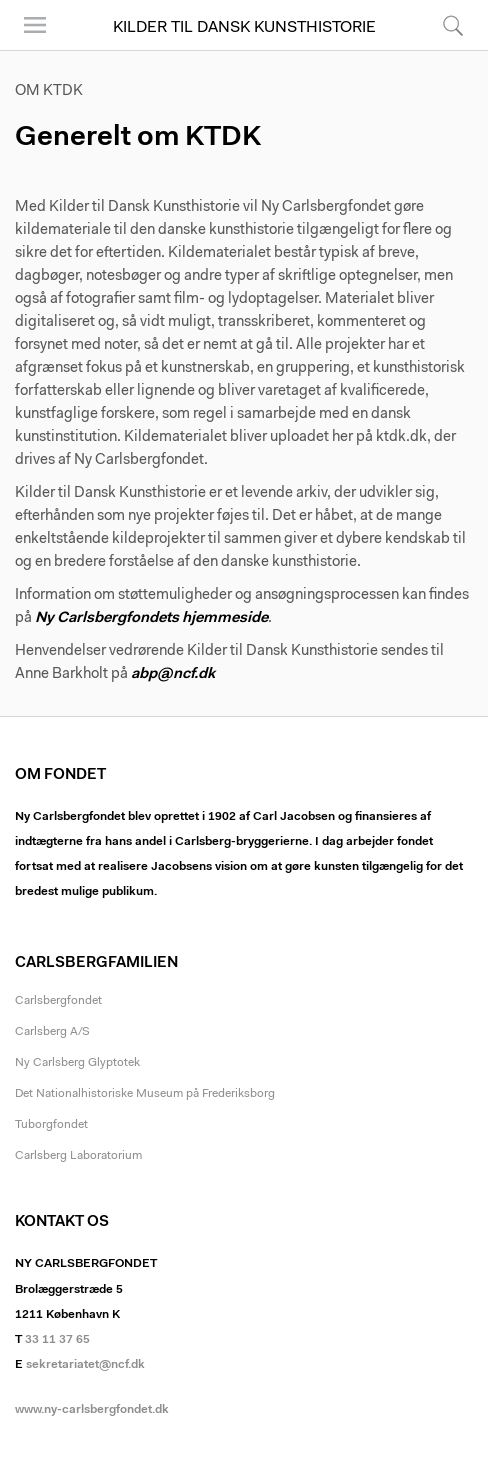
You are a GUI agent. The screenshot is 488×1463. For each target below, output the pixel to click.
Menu (35, 25)
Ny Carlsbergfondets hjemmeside (151, 618)
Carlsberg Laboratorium (78, 1156)
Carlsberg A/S (52, 1032)
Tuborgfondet (51, 1125)
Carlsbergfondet (58, 1001)
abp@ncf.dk (173, 674)
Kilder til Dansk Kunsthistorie (244, 28)
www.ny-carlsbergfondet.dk (92, 1410)
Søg (453, 25)
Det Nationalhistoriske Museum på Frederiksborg (145, 1094)
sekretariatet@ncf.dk (85, 1365)
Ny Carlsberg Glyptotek (77, 1063)
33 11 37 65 (57, 1340)
